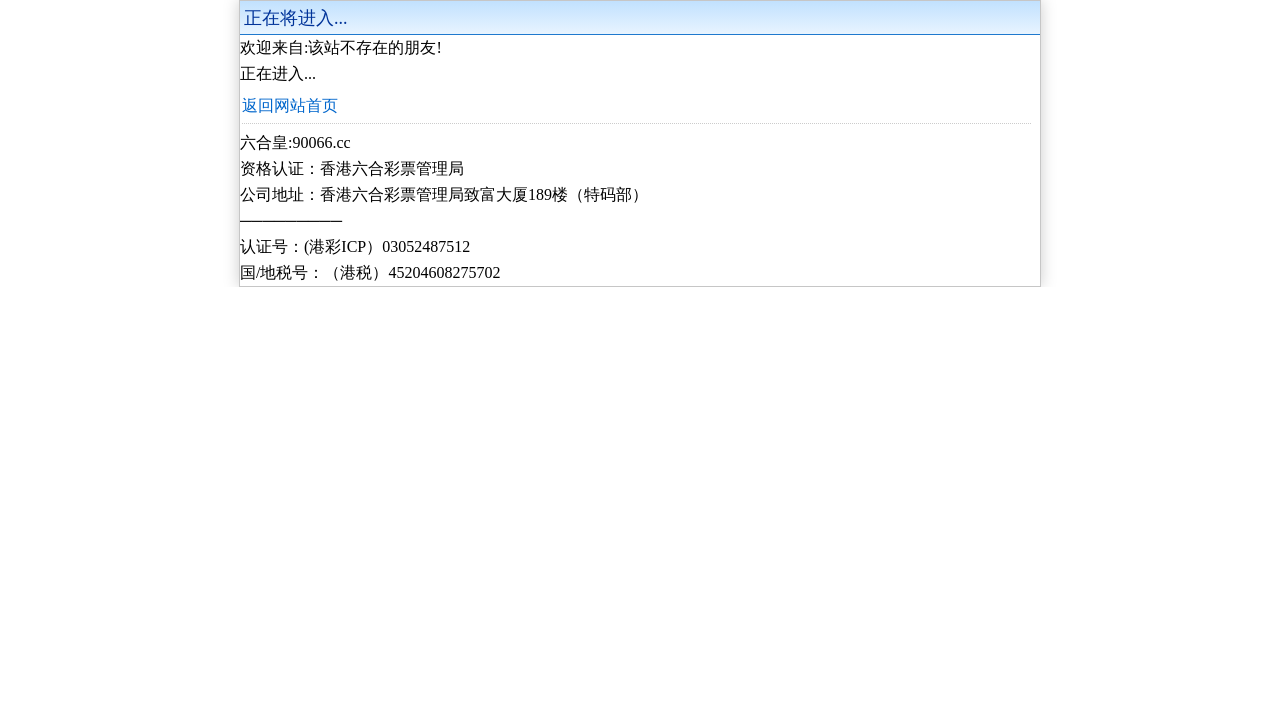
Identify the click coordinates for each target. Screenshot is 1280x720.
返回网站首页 (290, 105)
